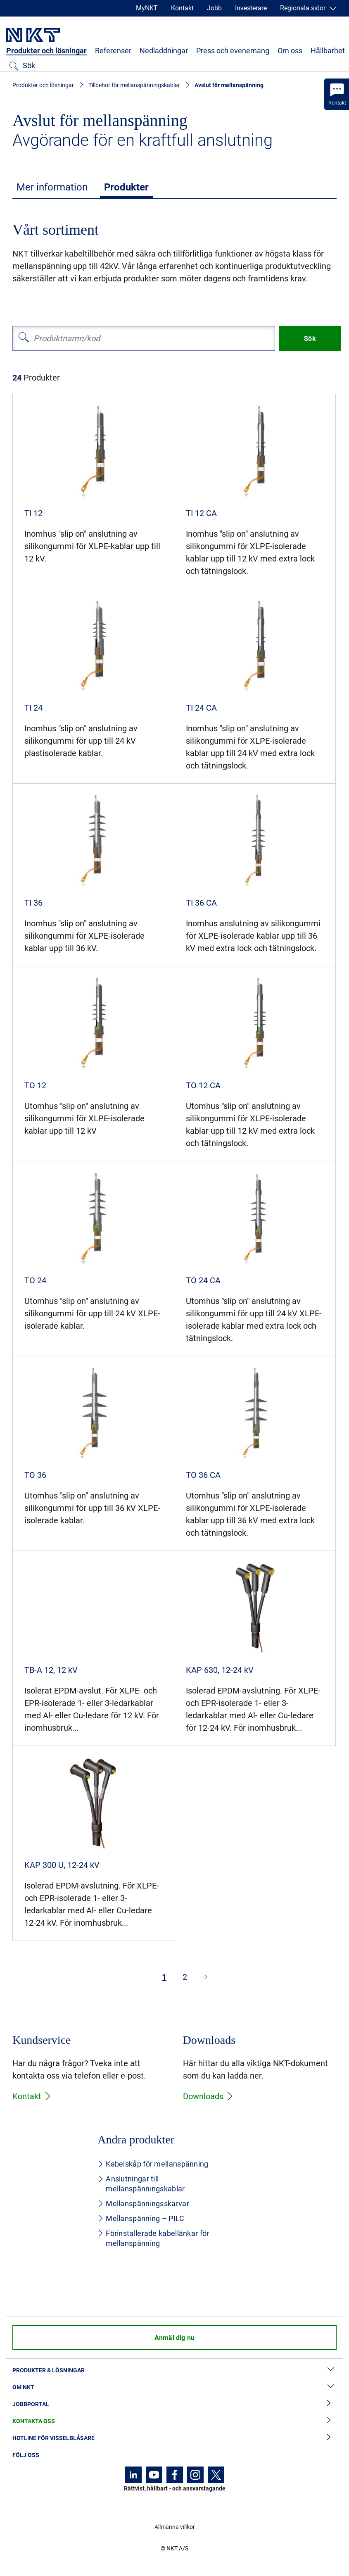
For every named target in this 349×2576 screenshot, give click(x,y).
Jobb (214, 8)
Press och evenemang (232, 50)
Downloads (208, 2096)
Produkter (126, 187)
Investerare (251, 8)
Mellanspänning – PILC (140, 2218)
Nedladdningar (164, 50)
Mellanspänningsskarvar (143, 2203)
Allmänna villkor (174, 2527)
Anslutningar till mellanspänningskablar (141, 2183)
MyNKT (147, 8)
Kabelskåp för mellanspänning (152, 2164)
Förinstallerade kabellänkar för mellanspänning (153, 2238)
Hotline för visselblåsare (174, 2438)
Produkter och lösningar (46, 50)
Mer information (52, 187)
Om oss (290, 50)
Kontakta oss (174, 2421)
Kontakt (182, 8)
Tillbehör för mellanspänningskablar (134, 85)
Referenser (113, 50)
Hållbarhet (328, 50)
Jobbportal (174, 2404)
